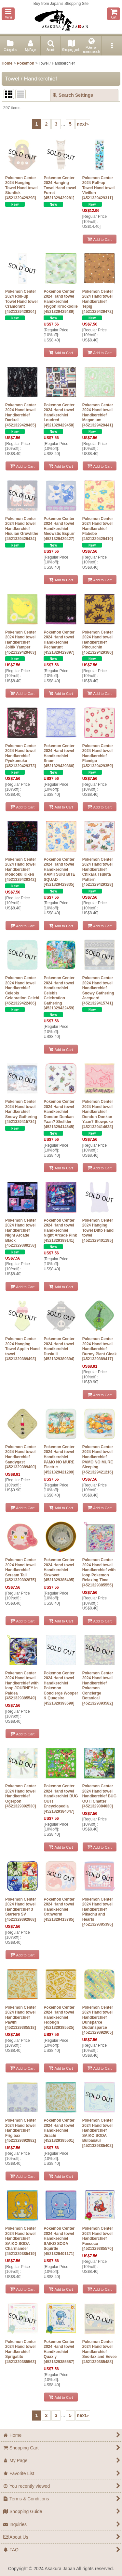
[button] (8, 13)
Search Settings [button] (73, 95)
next (83, 124)
